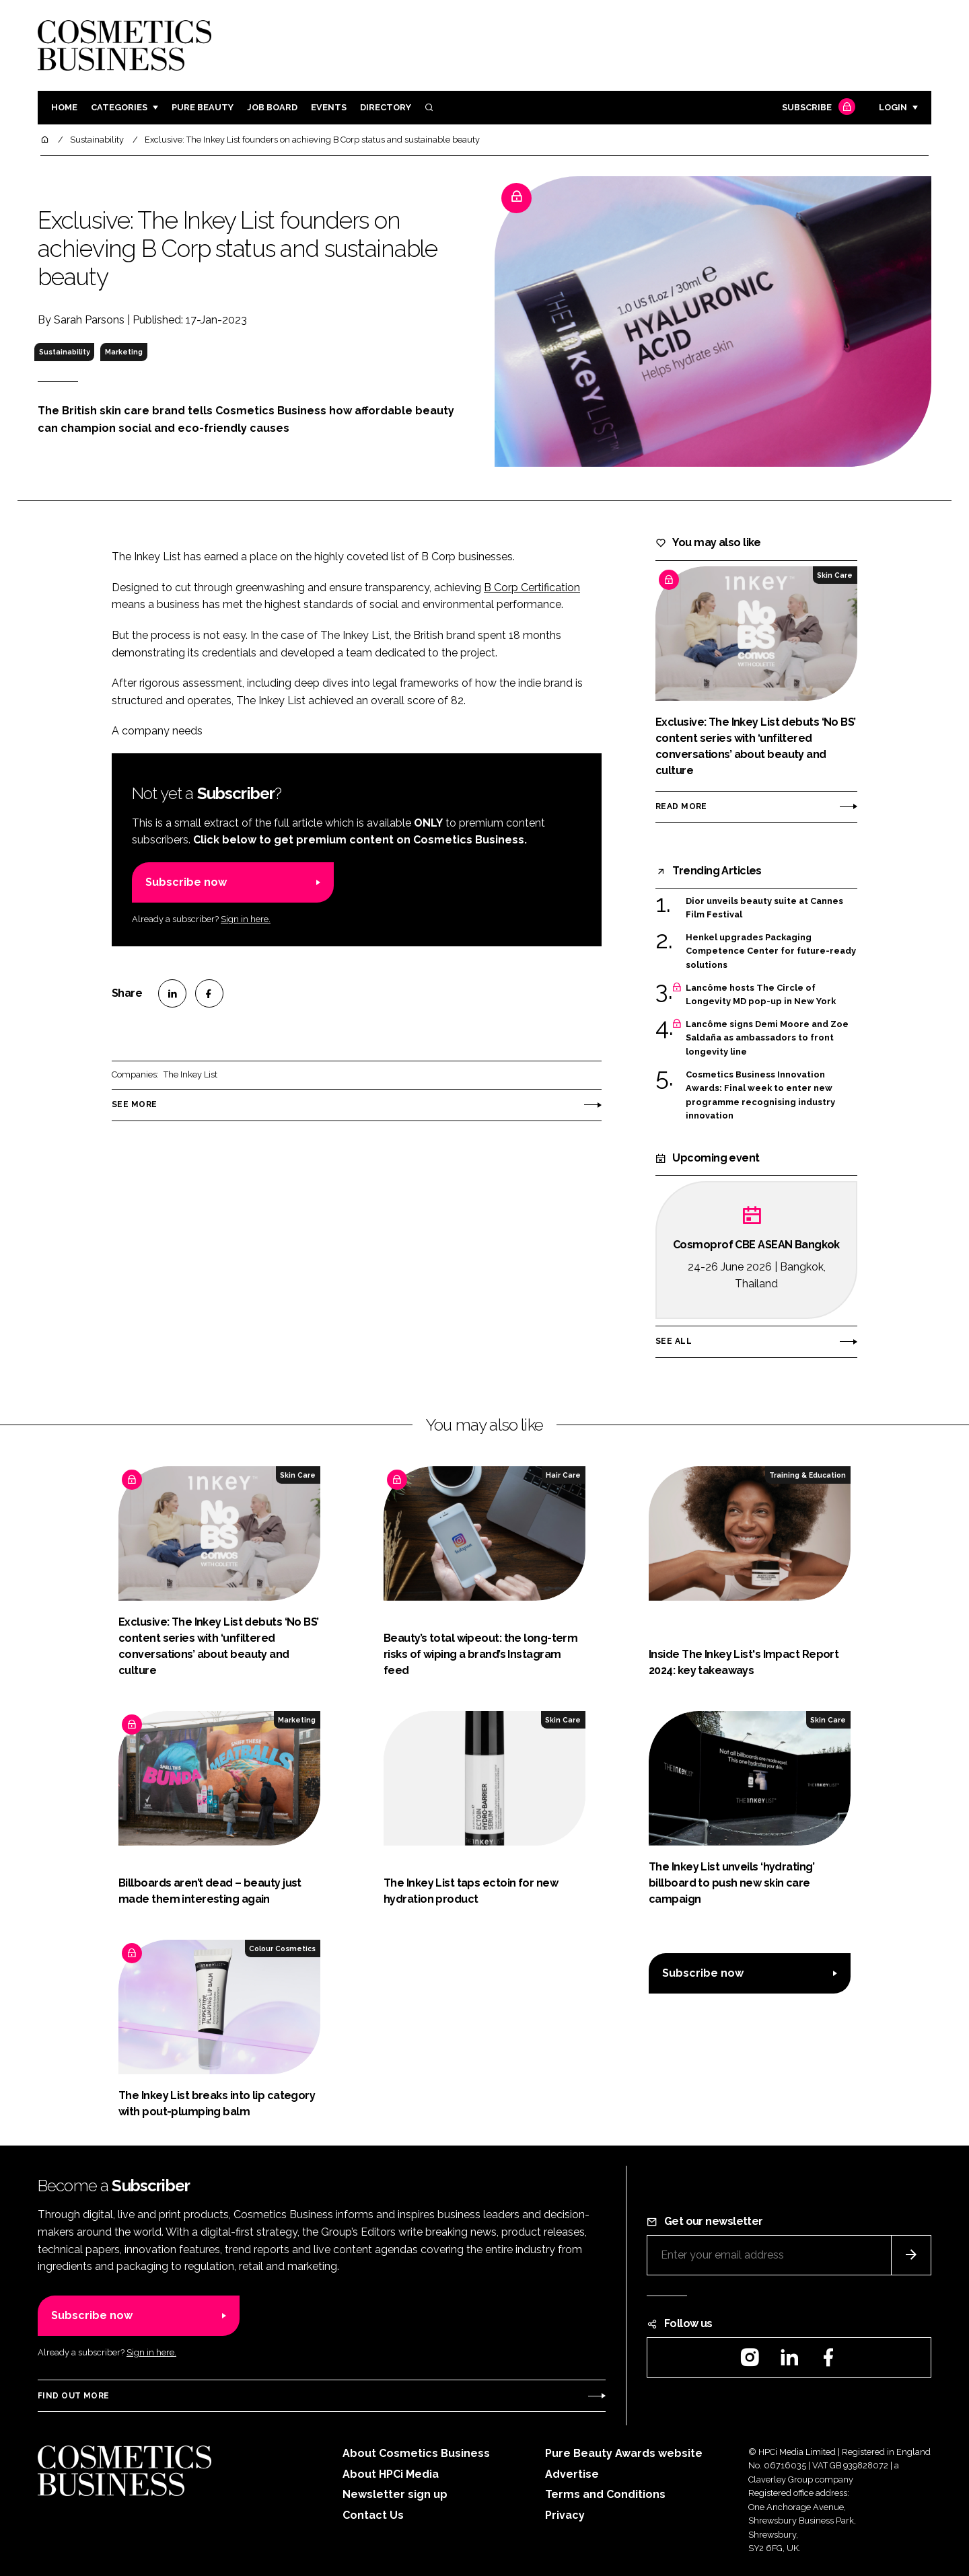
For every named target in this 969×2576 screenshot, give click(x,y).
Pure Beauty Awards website (624, 2453)
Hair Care (563, 1475)
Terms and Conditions (605, 2494)
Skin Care (835, 575)
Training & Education (807, 1475)
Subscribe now (186, 882)
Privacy (565, 2515)
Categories (119, 107)
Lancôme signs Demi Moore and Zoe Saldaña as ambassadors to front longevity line (767, 1038)
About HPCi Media (391, 2474)
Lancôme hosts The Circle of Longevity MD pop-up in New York (761, 995)
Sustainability (64, 352)
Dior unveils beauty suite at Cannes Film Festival (764, 908)
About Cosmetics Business (416, 2453)
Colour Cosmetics (282, 1948)
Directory (385, 107)
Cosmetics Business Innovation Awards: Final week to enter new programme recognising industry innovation (760, 1095)
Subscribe (817, 108)
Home (64, 107)
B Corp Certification (532, 587)
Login (893, 107)
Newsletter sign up (395, 2494)
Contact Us (373, 2515)
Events (329, 107)
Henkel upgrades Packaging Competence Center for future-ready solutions (771, 951)
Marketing (124, 352)
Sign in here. (246, 919)
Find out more (73, 2395)
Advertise (572, 2474)
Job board (272, 107)
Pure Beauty (203, 107)
